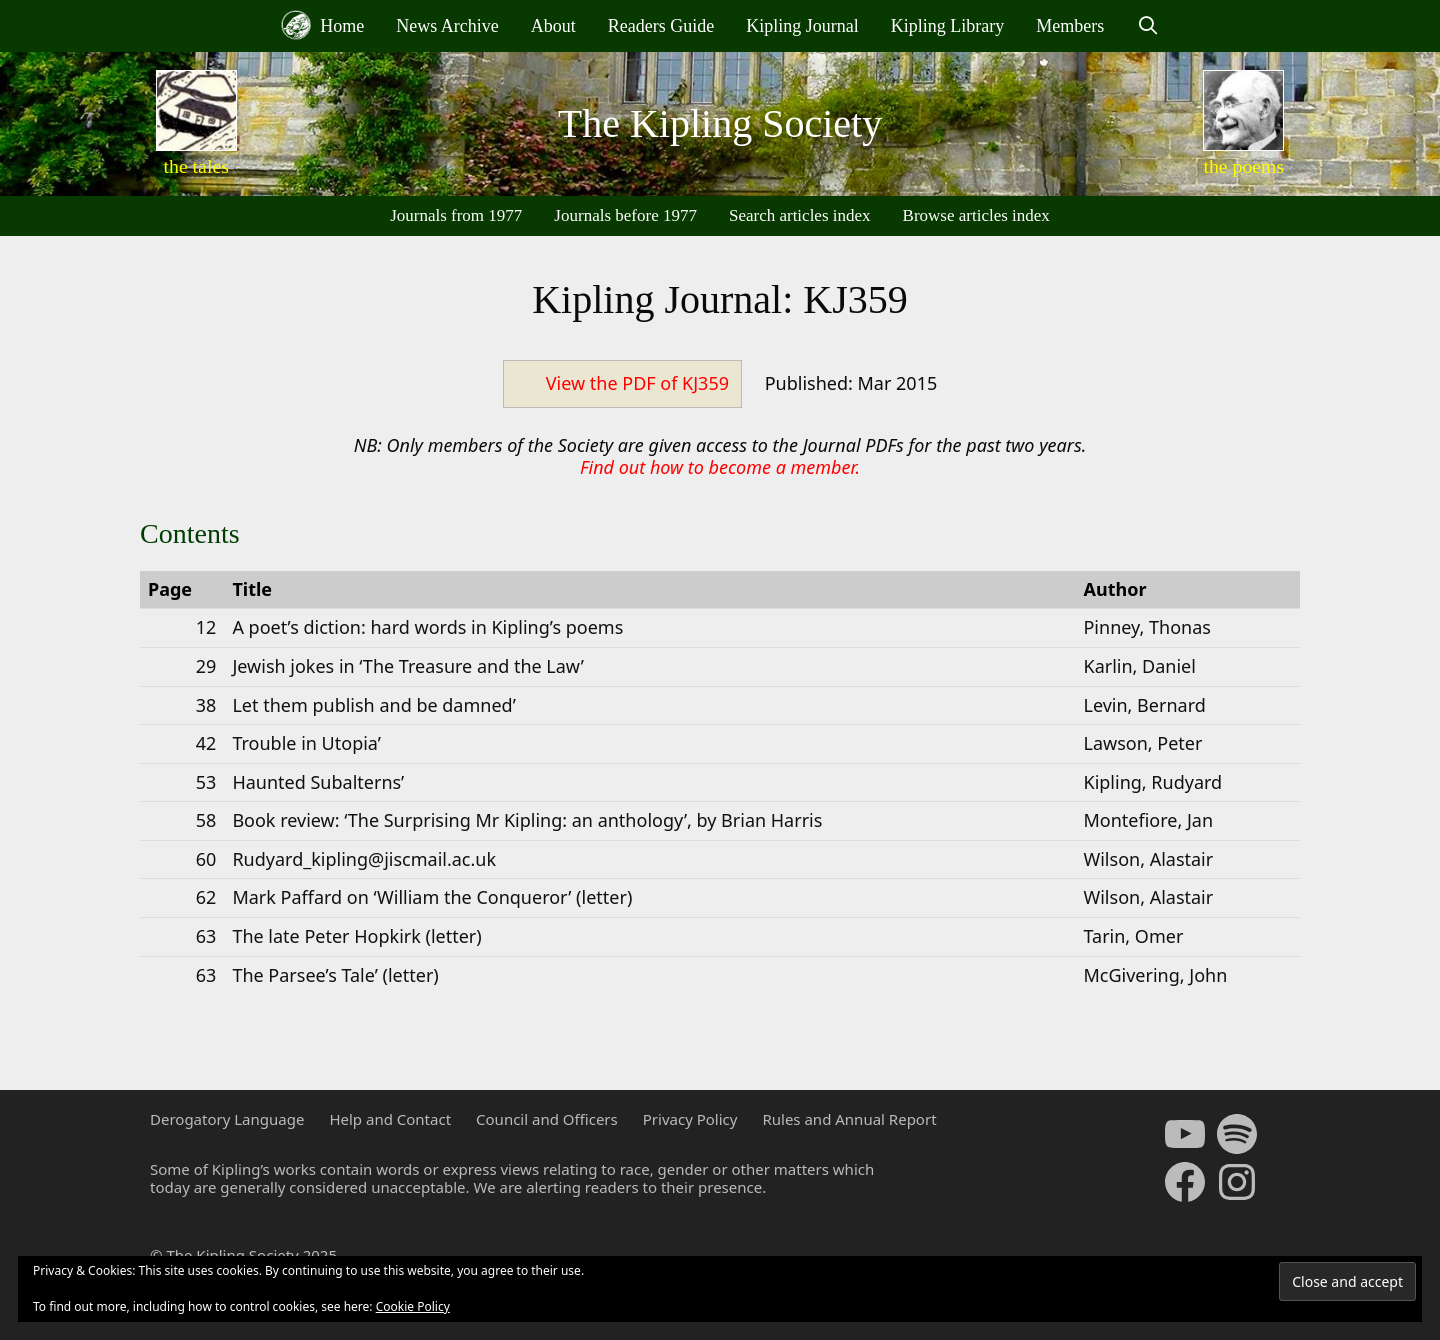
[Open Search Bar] (1147, 26)
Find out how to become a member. (720, 467)
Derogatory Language (227, 1119)
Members (1070, 26)
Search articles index (800, 215)
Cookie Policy (413, 1306)
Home (323, 25)
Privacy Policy (690, 1119)
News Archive (447, 26)
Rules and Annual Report (849, 1119)
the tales (196, 166)
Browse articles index (976, 215)
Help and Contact (390, 1119)
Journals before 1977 (625, 215)
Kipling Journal (802, 26)
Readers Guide (661, 26)
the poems (1243, 166)
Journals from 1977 (456, 215)
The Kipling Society (720, 123)
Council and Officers (547, 1119)
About (553, 26)
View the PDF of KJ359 (637, 383)
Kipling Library (947, 26)
